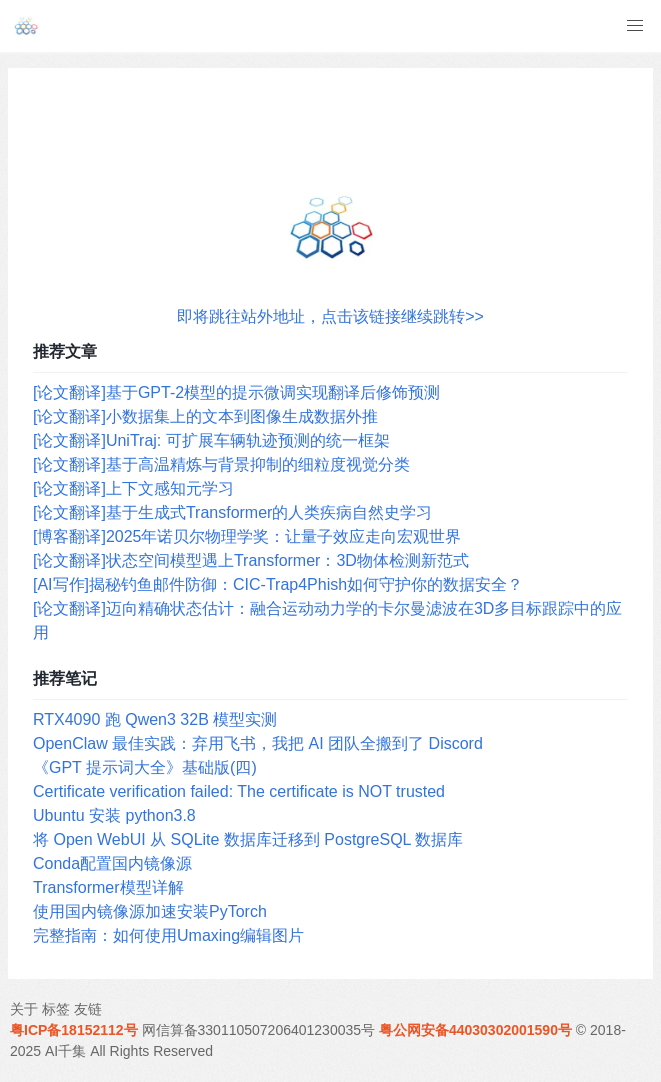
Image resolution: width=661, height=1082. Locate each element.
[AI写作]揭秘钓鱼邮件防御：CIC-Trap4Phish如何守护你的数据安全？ (278, 584)
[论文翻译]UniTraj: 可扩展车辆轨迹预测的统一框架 (211, 440)
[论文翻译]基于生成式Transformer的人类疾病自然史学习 (232, 512)
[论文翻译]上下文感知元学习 (133, 488)
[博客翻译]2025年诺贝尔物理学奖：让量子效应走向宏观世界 (247, 536)
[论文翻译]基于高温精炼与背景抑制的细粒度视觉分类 (221, 464)
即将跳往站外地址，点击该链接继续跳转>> (330, 316)
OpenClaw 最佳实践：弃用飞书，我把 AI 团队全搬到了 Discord (258, 743)
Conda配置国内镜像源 (112, 863)
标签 (56, 1009)
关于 (24, 1009)
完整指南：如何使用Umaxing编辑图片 (168, 935)
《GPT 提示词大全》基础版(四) (145, 767)
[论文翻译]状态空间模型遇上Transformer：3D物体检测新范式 (251, 560)
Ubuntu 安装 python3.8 (114, 815)
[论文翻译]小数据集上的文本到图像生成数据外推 (205, 416)
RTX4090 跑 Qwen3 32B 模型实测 (155, 719)
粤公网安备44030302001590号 (475, 1030)
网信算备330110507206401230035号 (259, 1030)
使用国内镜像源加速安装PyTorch (150, 911)
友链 (88, 1009)
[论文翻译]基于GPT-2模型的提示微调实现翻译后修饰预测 (236, 392)
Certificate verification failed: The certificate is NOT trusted (239, 791)
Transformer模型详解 (108, 887)
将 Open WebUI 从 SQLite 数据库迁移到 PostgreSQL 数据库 (248, 839)
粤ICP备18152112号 (74, 1030)
